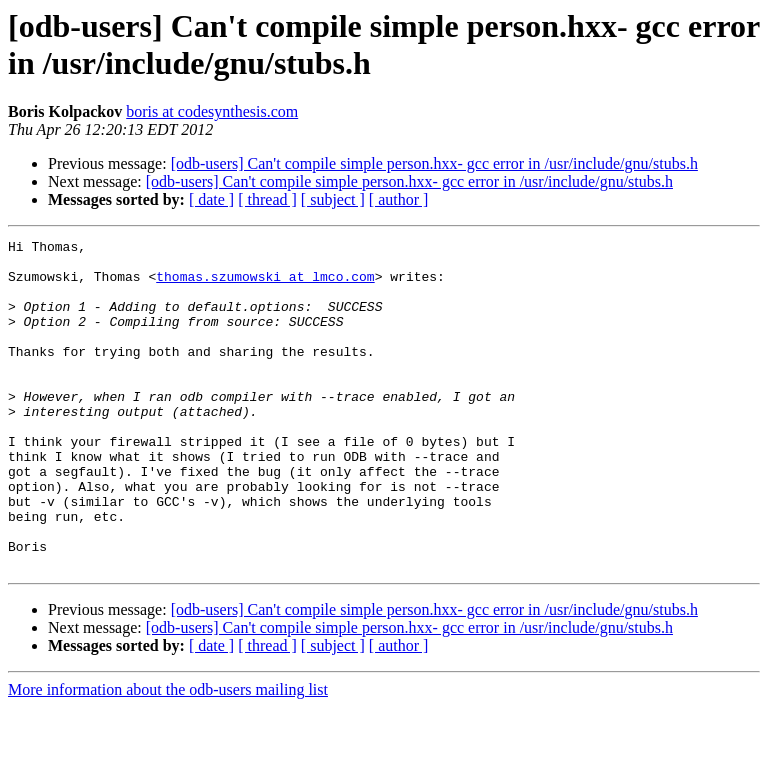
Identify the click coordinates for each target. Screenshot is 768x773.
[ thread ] (267, 199)
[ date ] (211, 199)
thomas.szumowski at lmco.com (265, 285)
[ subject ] (333, 199)
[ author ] (399, 199)
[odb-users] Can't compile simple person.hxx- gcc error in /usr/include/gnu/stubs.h (434, 163)
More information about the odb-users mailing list (168, 755)
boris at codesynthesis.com (212, 111)
